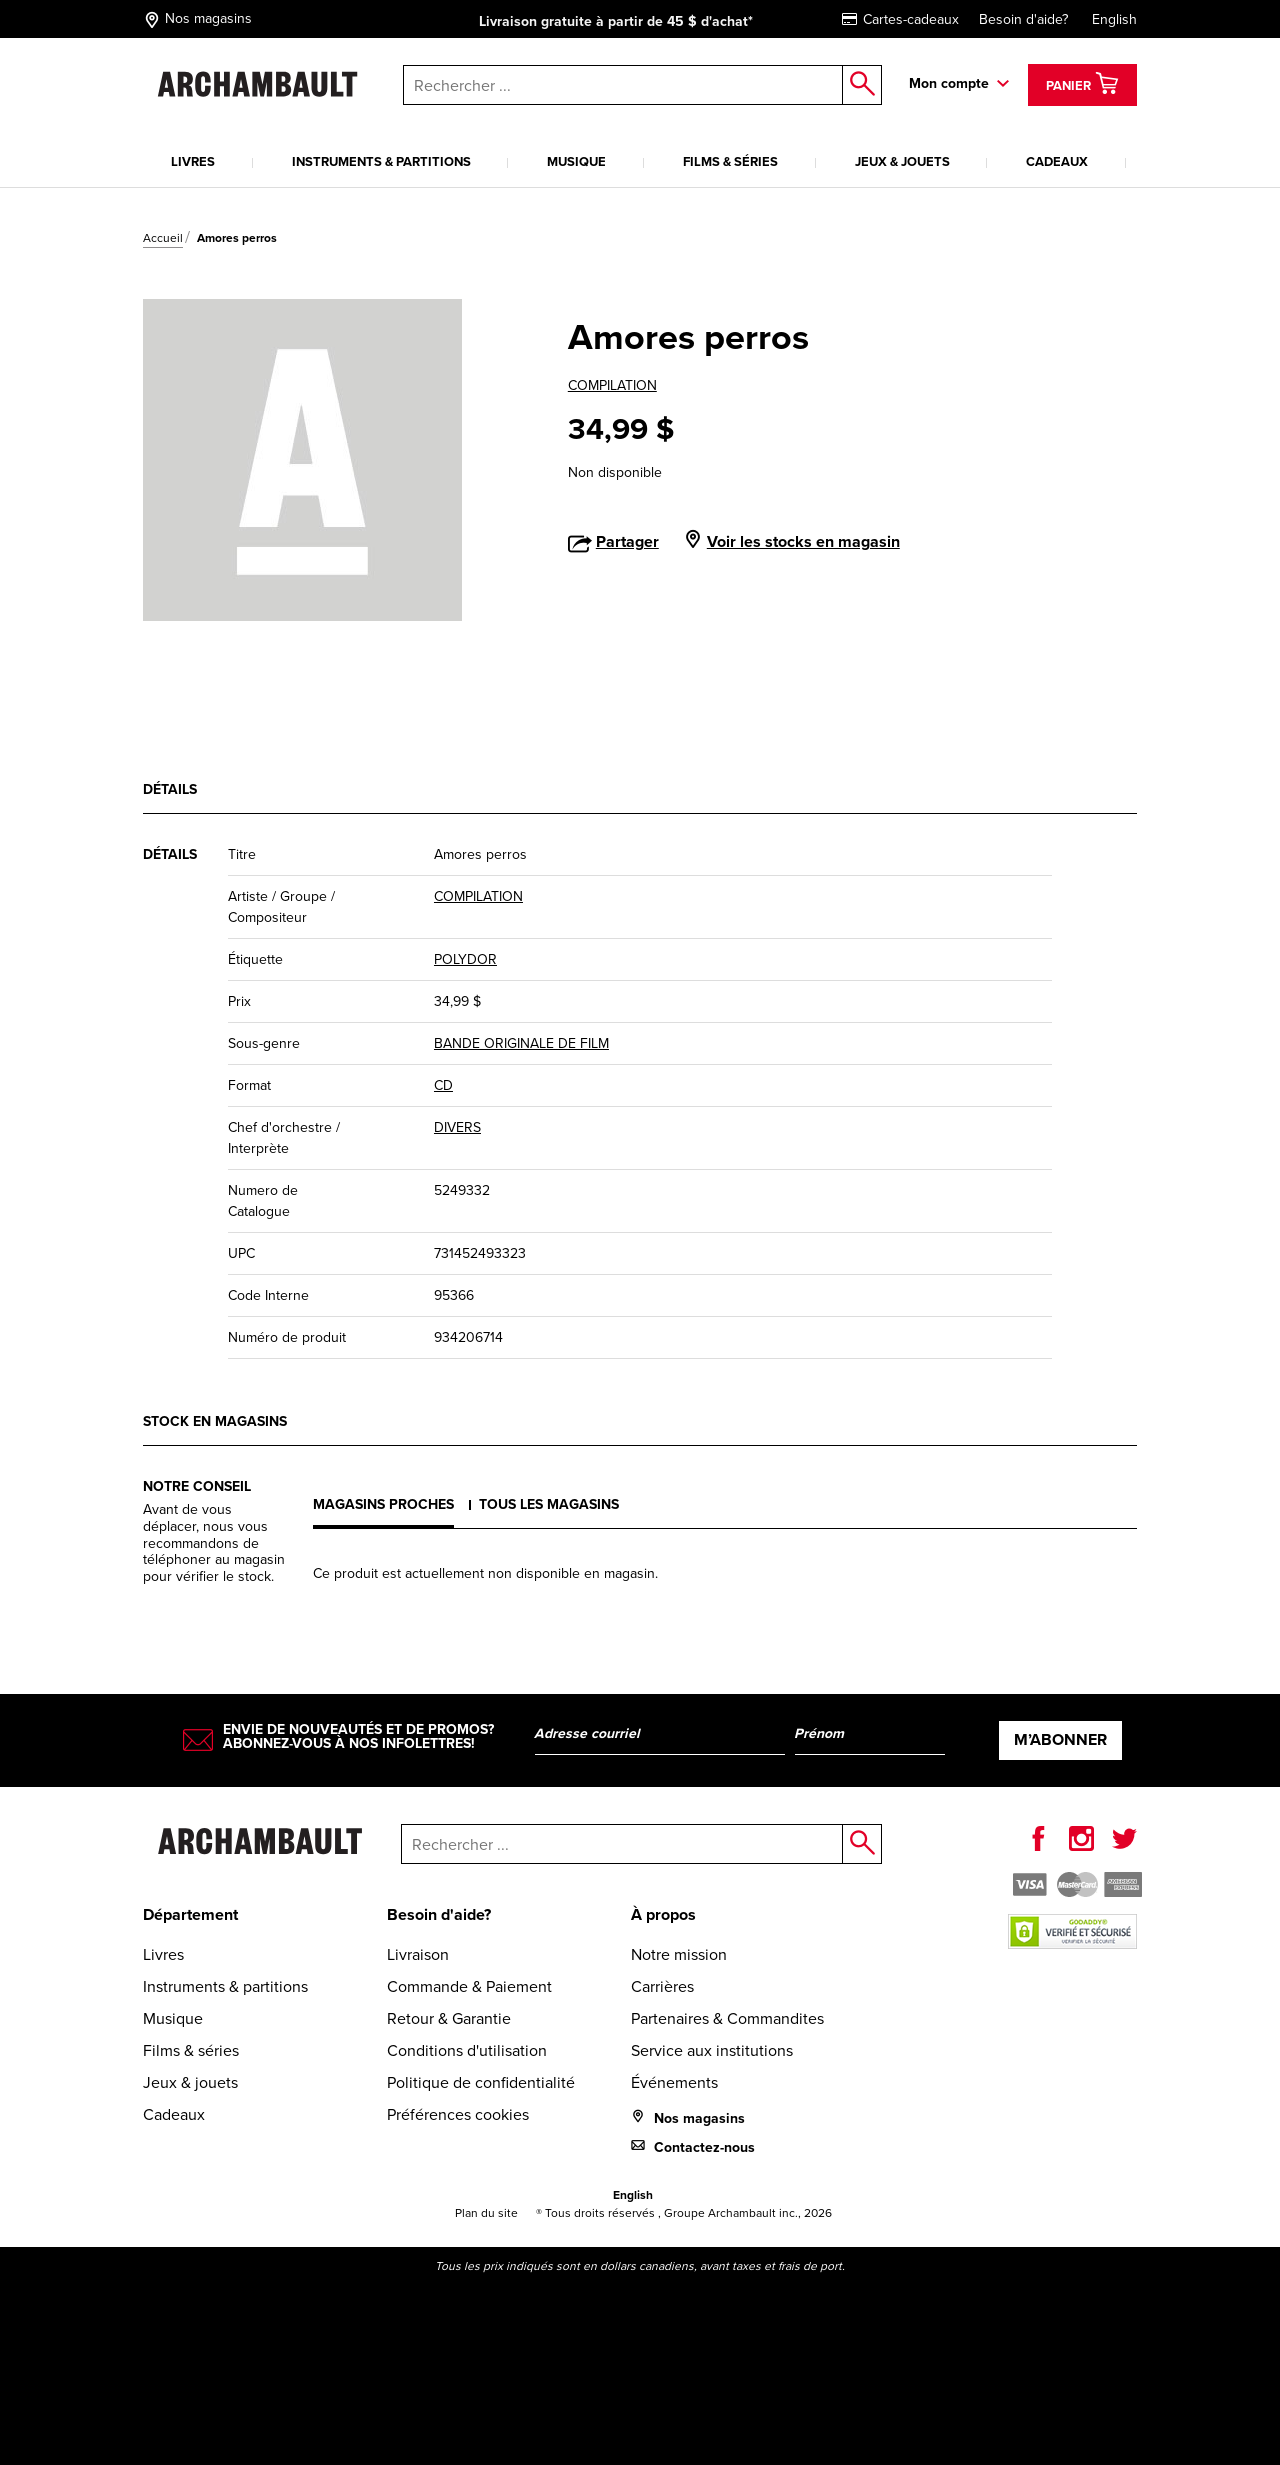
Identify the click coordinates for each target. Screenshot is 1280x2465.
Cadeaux (1057, 161)
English (1114, 19)
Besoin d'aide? (1023, 19)
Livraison (418, 1954)
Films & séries (730, 161)
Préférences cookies (458, 2114)
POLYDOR (465, 959)
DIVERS (457, 1127)
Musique (576, 161)
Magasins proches (383, 1504)
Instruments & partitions (381, 161)
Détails (170, 789)
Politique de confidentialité (481, 2082)
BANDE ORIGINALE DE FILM (521, 1043)
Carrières (662, 1986)
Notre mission (679, 1954)
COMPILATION (612, 385)
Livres (193, 161)
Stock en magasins (215, 1421)
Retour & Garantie (449, 2018)
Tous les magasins (549, 1504)
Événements (674, 2082)
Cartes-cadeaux (900, 19)
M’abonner (1060, 1739)
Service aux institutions (712, 2050)
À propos (663, 1914)
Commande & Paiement (469, 1986)
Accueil (163, 238)
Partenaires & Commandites (727, 2018)
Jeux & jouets (902, 161)
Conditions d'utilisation (467, 2050)
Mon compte (949, 83)
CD (443, 1085)
